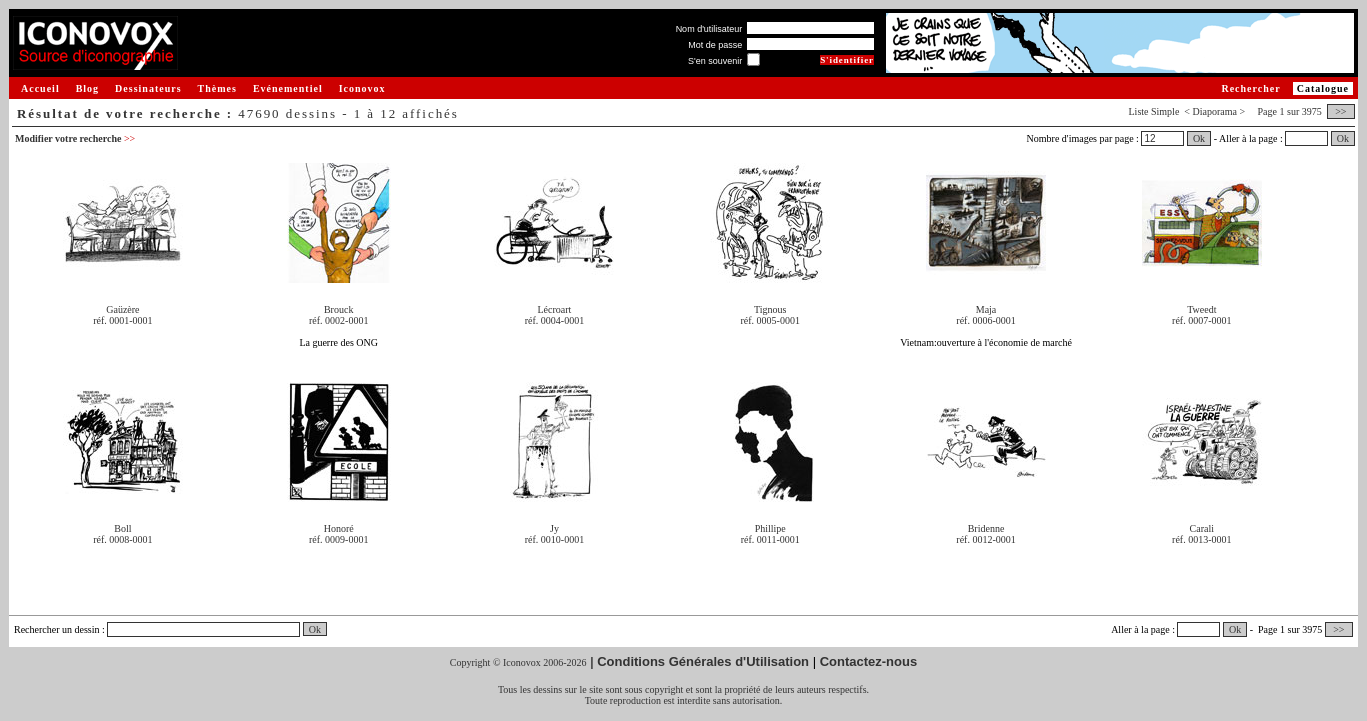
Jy (554, 528)
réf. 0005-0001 (770, 320)
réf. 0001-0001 (122, 320)
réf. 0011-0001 (770, 539)
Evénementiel (288, 88)
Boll (122, 528)
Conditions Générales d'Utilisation (703, 661)
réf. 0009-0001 (338, 539)
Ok (1199, 138)
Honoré (339, 528)
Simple (1165, 111)
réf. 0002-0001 (338, 320)
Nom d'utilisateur (709, 29)
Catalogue (1323, 88)
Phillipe (770, 528)
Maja (986, 309)
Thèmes (217, 88)
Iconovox (362, 88)
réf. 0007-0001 (1201, 320)
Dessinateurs (148, 88)
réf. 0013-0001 (1201, 539)
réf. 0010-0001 (554, 539)
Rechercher (1250, 88)
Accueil (40, 88)
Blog (87, 88)
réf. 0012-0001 (985, 539)
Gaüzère (122, 309)
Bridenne (986, 528)
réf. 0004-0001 (554, 320)
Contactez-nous (869, 661)
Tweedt (1201, 309)
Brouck (338, 309)
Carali (1202, 528)
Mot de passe (715, 45)
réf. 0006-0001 (985, 320)
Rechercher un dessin (57, 629)
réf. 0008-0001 (122, 539)
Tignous (770, 309)
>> (1341, 111)
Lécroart (555, 309)
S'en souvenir (715, 61)
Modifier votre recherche (75, 138)
